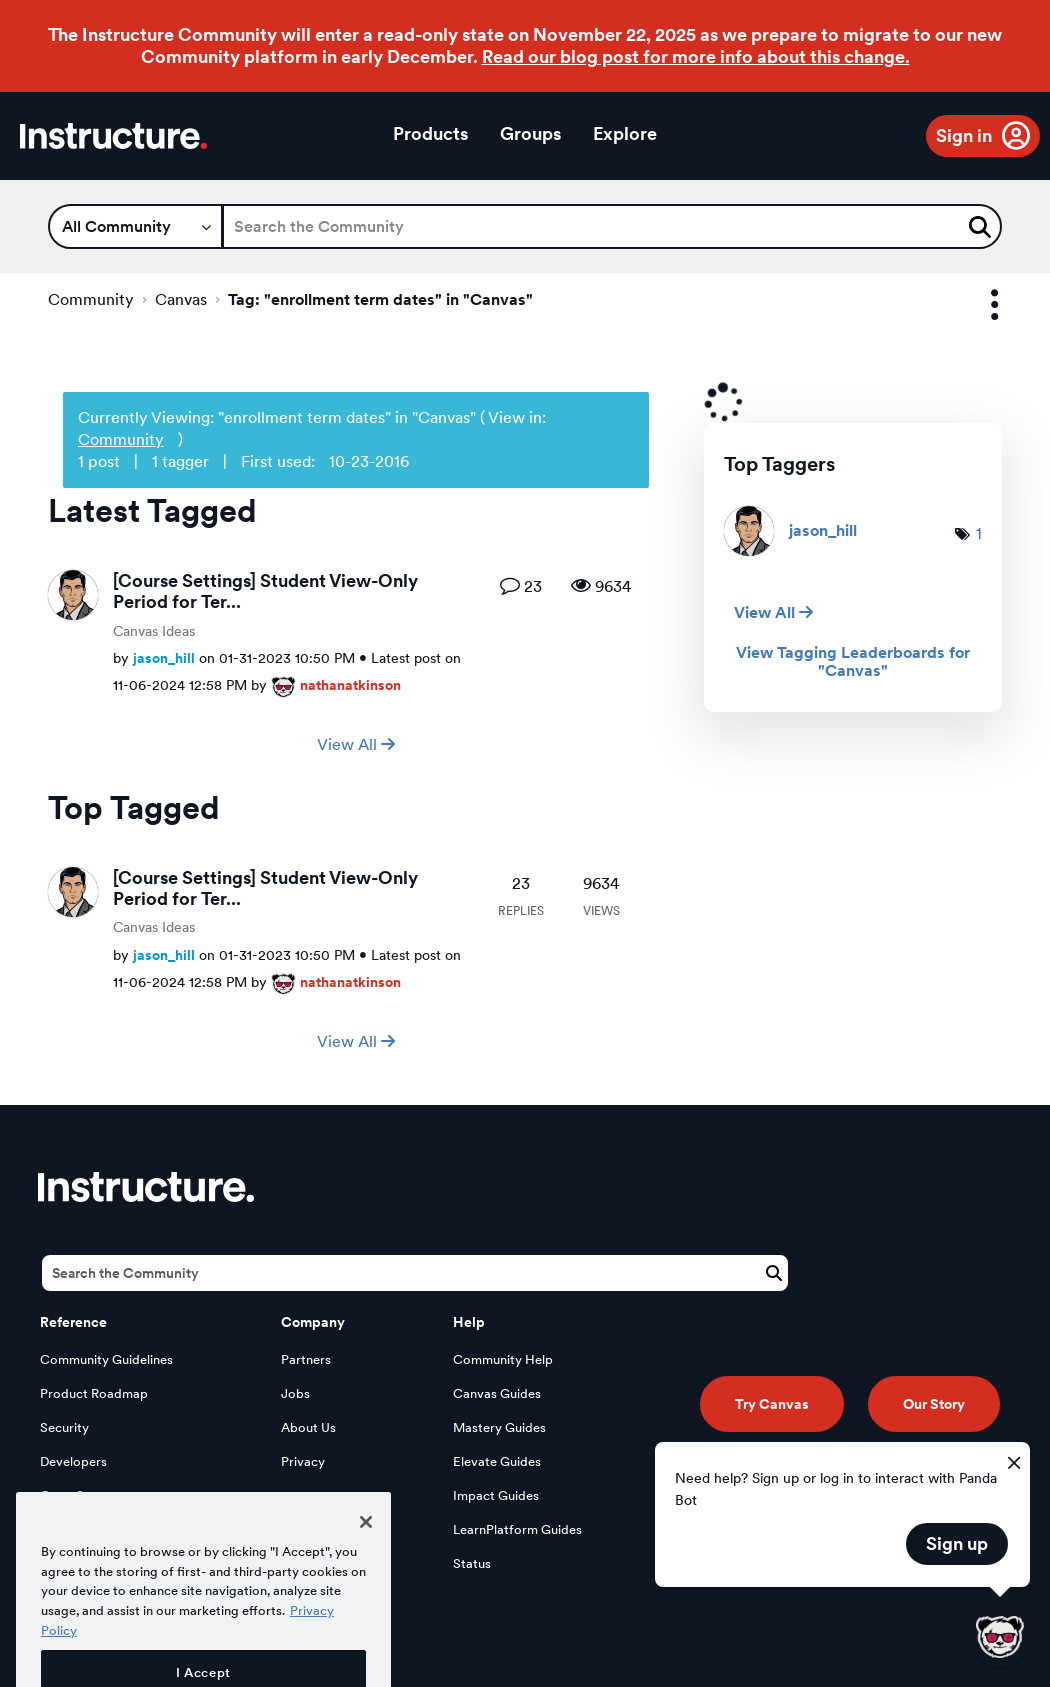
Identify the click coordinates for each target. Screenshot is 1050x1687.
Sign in (964, 135)
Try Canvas (772, 1404)
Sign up (957, 1543)
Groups (530, 133)
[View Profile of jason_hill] (164, 657)
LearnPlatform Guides (517, 1529)
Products (430, 133)
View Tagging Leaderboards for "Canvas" (853, 662)
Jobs (295, 1393)
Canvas (181, 299)
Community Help (503, 1359)
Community (91, 299)
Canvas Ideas (154, 631)
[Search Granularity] (135, 226)
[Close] (366, 1562)
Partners (306, 1359)
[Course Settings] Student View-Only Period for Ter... (265, 591)
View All (356, 744)
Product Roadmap (94, 1393)
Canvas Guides (497, 1393)
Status (472, 1563)
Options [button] (977, 305)
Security (64, 1427)
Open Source (79, 1495)
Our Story (934, 1404)
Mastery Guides (499, 1427)
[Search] (612, 226)
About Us (308, 1427)
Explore (625, 133)
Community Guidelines (106, 1359)
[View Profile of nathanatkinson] (350, 684)
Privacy (303, 1461)
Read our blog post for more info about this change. (696, 56)
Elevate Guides (497, 1461)
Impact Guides (496, 1495)
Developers (73, 1461)
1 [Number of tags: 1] (979, 533)
